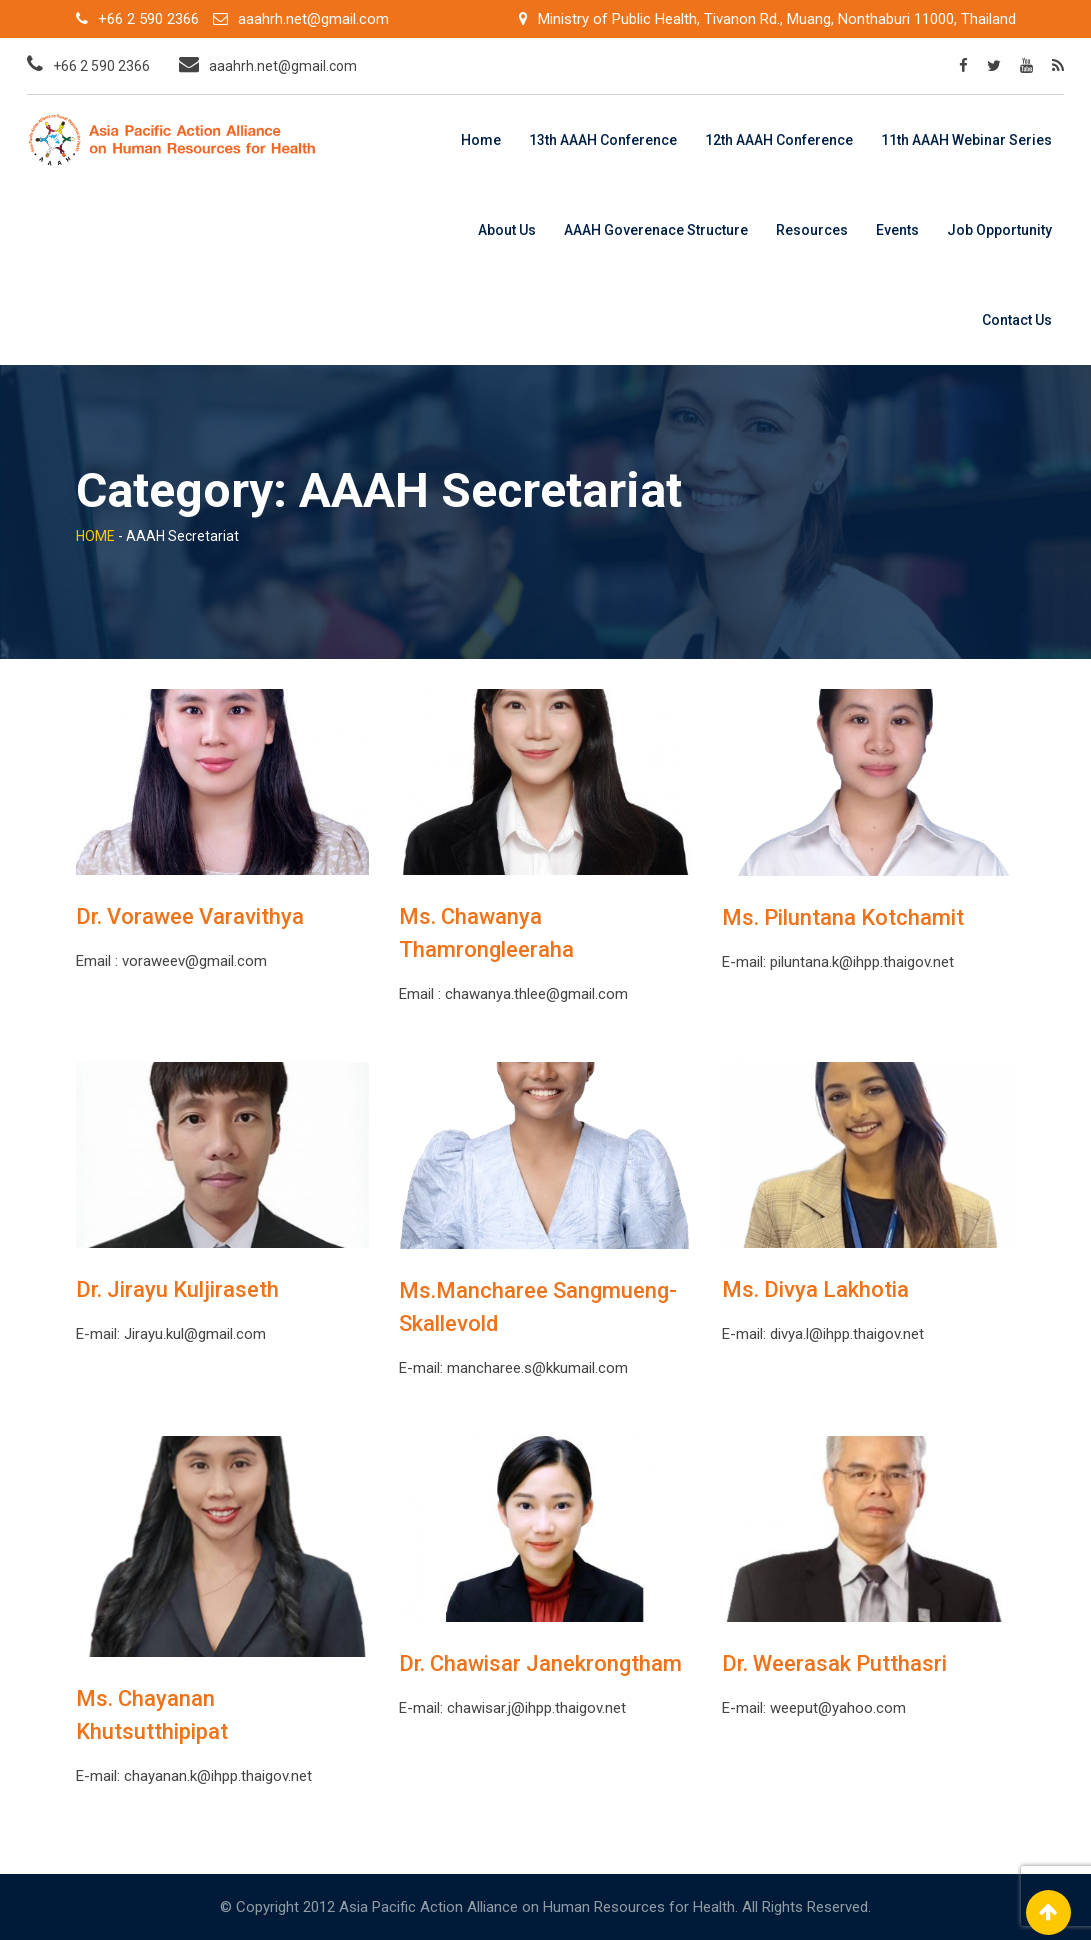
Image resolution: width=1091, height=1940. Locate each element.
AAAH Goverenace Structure (656, 230)
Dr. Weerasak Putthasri (834, 1663)
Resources (812, 230)
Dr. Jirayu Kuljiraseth (177, 1289)
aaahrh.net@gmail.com (313, 19)
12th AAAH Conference (779, 140)
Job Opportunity (999, 230)
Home (481, 140)
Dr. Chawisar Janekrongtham (540, 1663)
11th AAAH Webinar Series (966, 140)
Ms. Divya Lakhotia (815, 1289)
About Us (507, 230)
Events (897, 230)
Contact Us (1017, 320)
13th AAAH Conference (603, 140)
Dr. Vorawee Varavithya (190, 916)
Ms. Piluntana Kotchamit (843, 917)
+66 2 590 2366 (148, 19)
